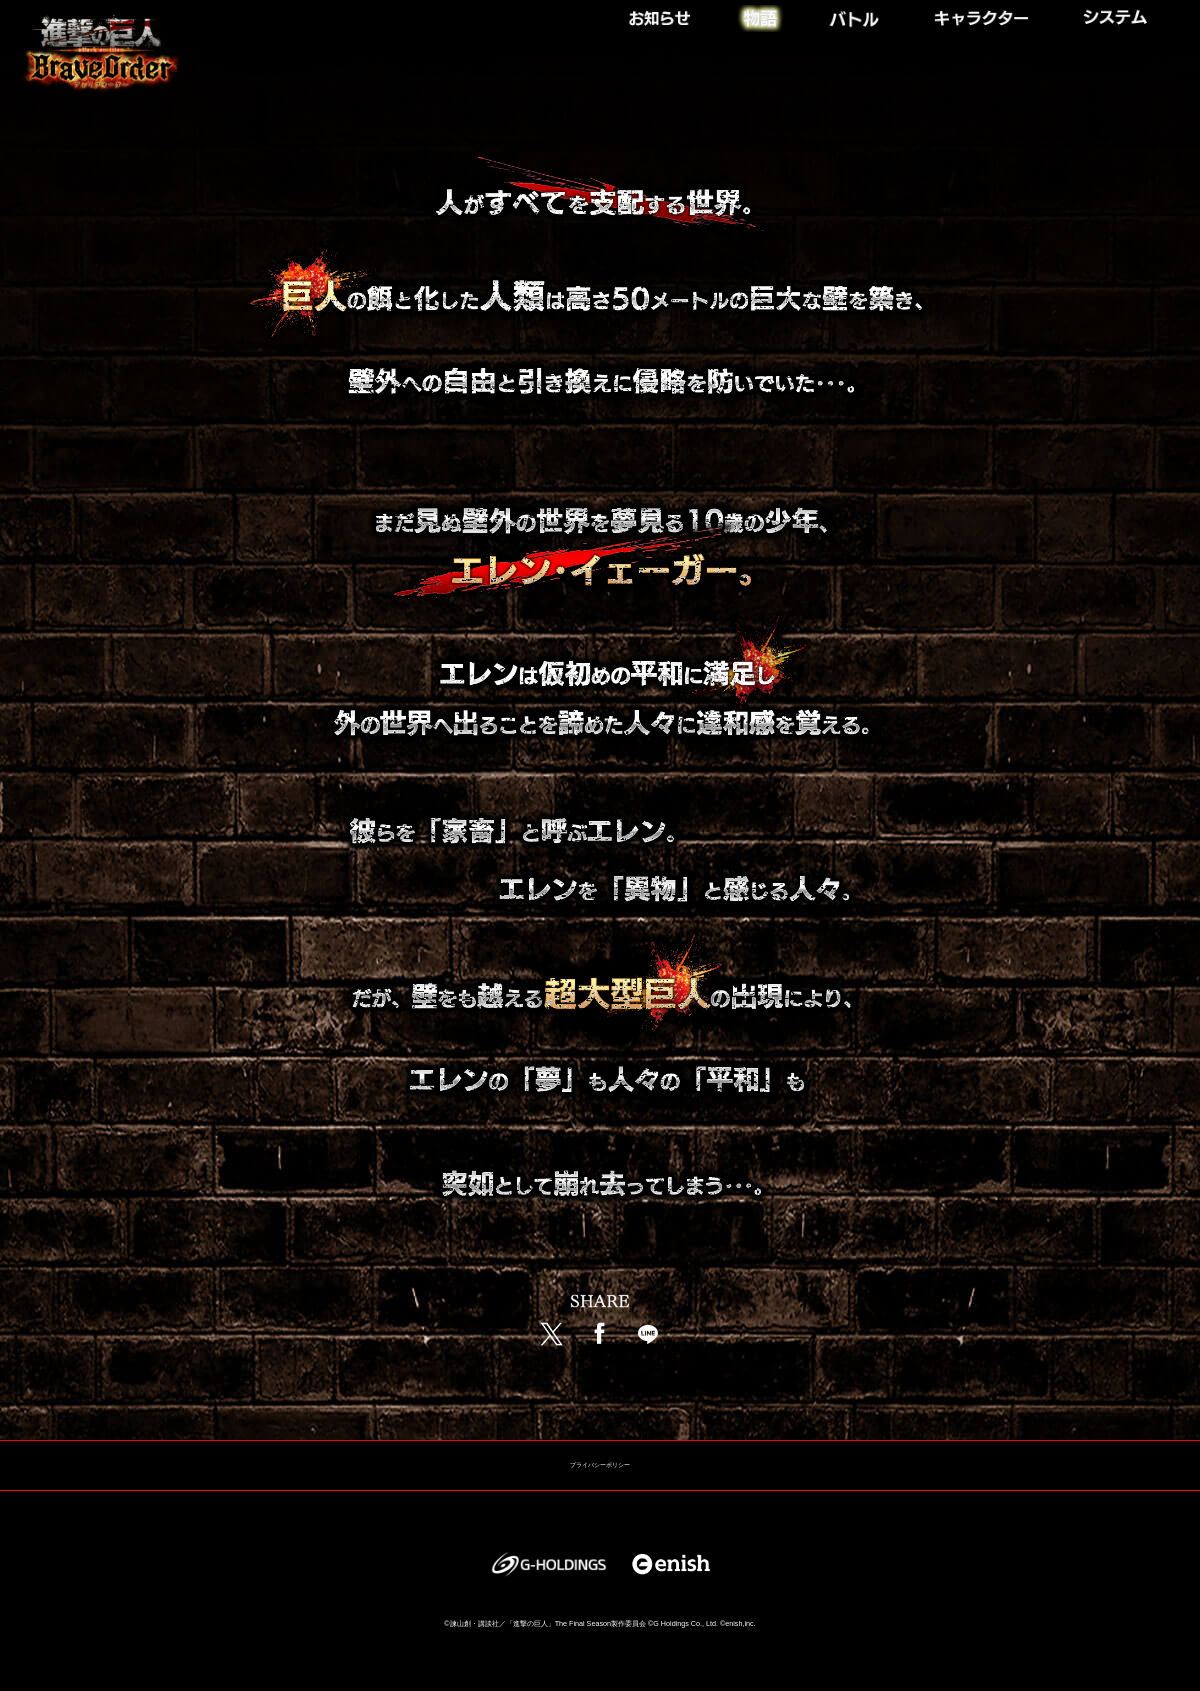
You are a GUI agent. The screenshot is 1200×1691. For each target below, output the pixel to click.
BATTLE (856, 12)
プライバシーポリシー (600, 1465)
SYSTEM (1122, 12)
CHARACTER (987, 12)
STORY (760, 12)
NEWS (673, 12)
